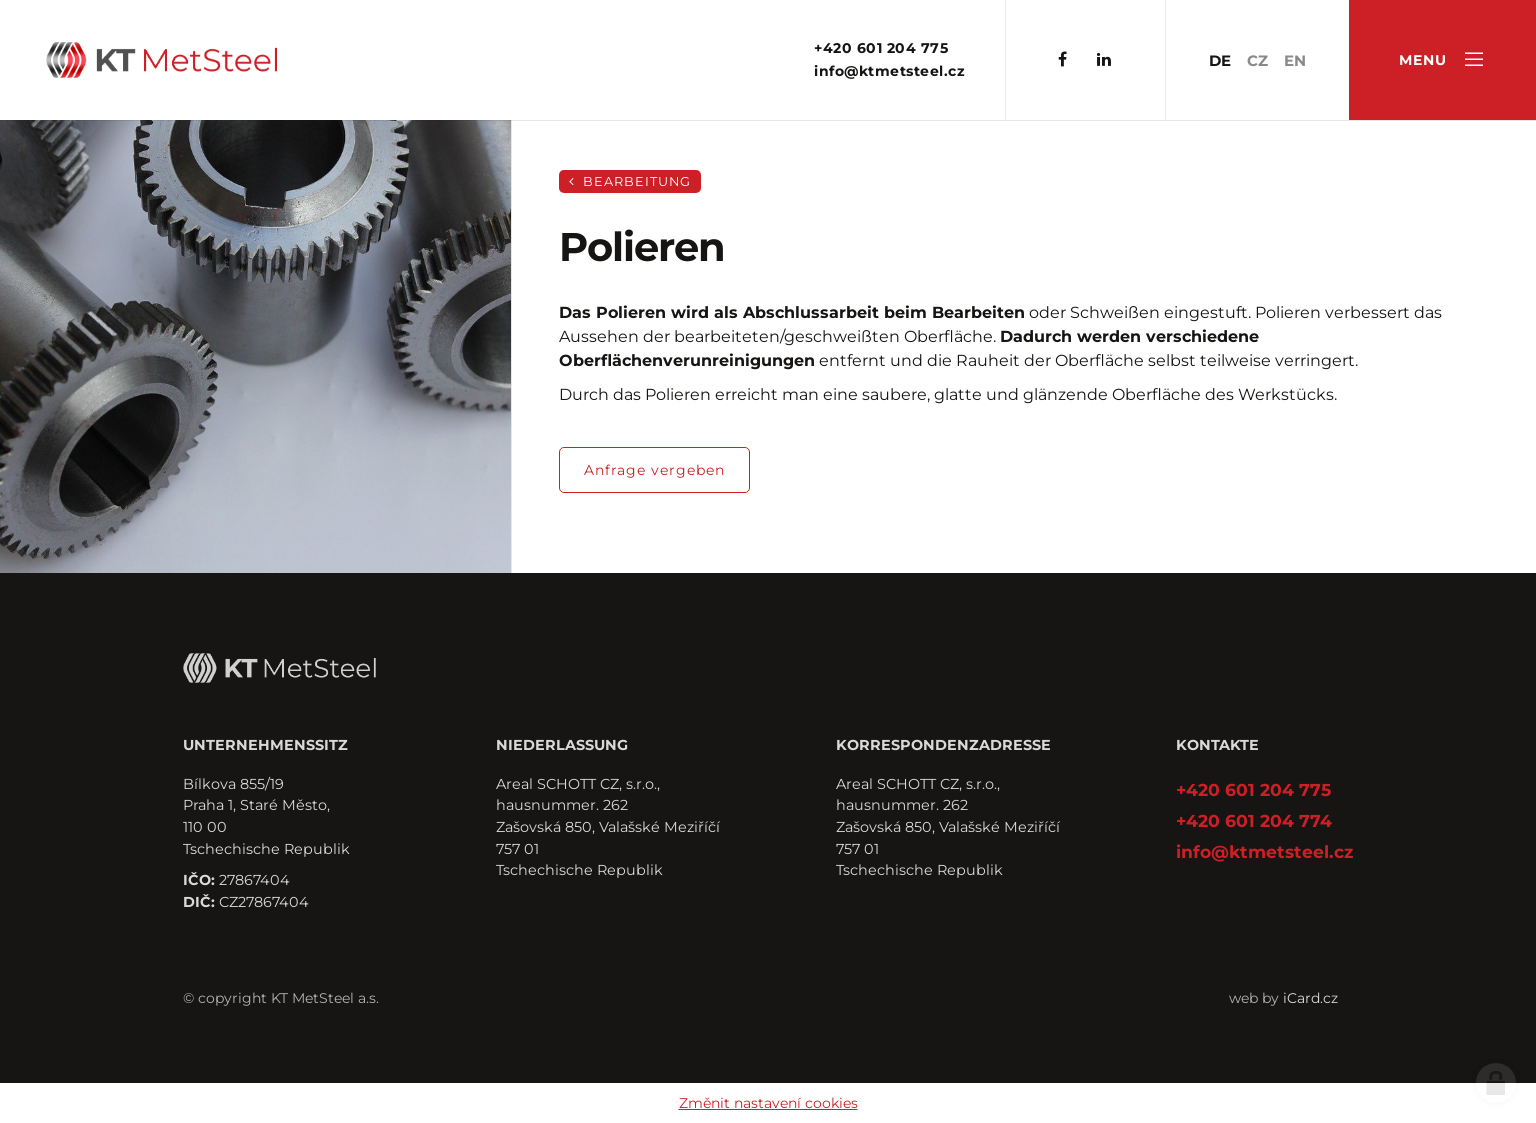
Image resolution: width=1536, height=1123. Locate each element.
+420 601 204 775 (881, 48)
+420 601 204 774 (1254, 820)
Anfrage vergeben (654, 470)
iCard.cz (1310, 998)
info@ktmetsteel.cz (889, 71)
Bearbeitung (630, 181)
